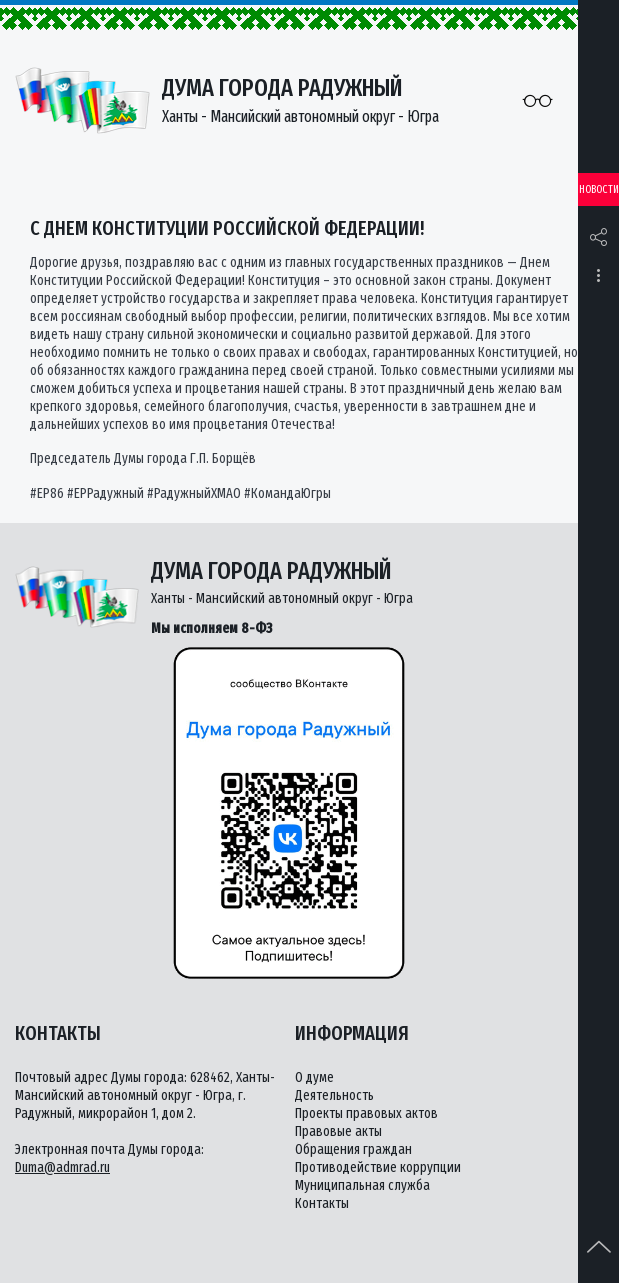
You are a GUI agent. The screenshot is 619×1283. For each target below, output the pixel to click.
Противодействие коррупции (378, 1167)
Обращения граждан (353, 1149)
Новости (599, 189)
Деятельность (334, 1095)
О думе (314, 1077)
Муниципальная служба (362, 1185)
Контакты (322, 1203)
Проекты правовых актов (366, 1113)
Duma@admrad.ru (62, 1167)
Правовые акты (338, 1131)
